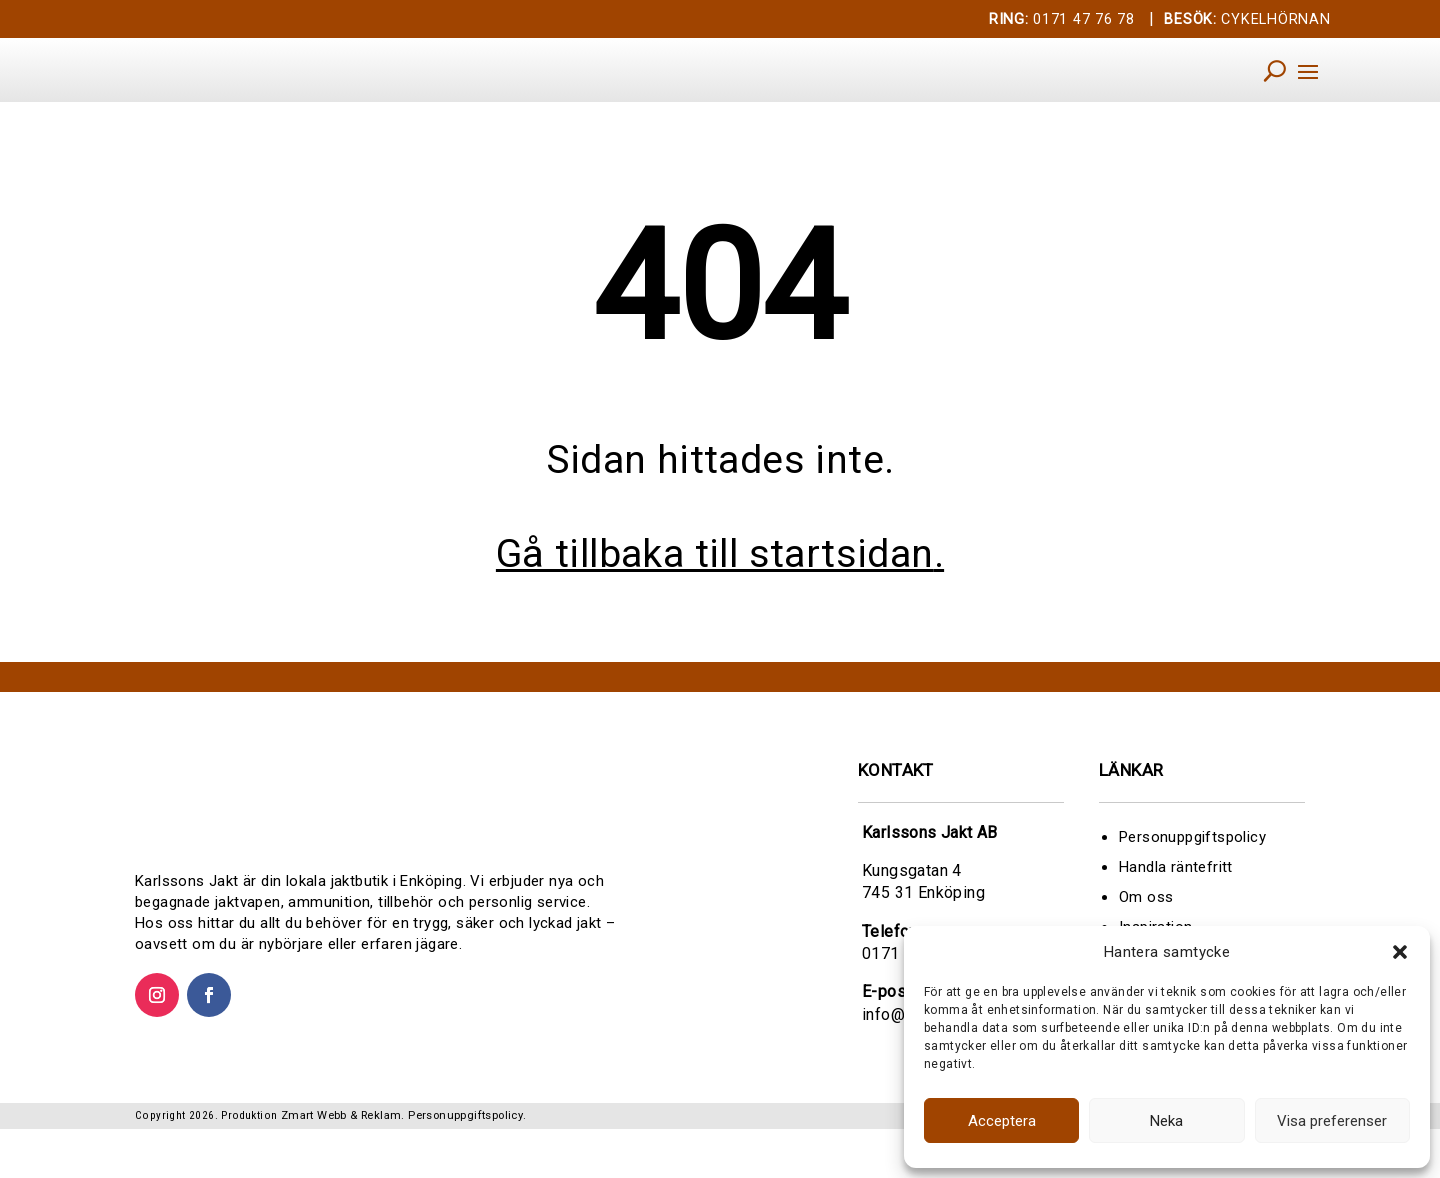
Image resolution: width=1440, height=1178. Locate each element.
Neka (1166, 1121)
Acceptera (1002, 1121)
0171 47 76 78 (1062, 19)
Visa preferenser (1332, 1121)
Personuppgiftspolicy (1192, 864)
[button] (1400, 952)
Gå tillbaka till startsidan (715, 581)
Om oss (1146, 924)
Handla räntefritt (1176, 894)
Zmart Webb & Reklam (341, 1164)
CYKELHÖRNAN (1247, 19)
